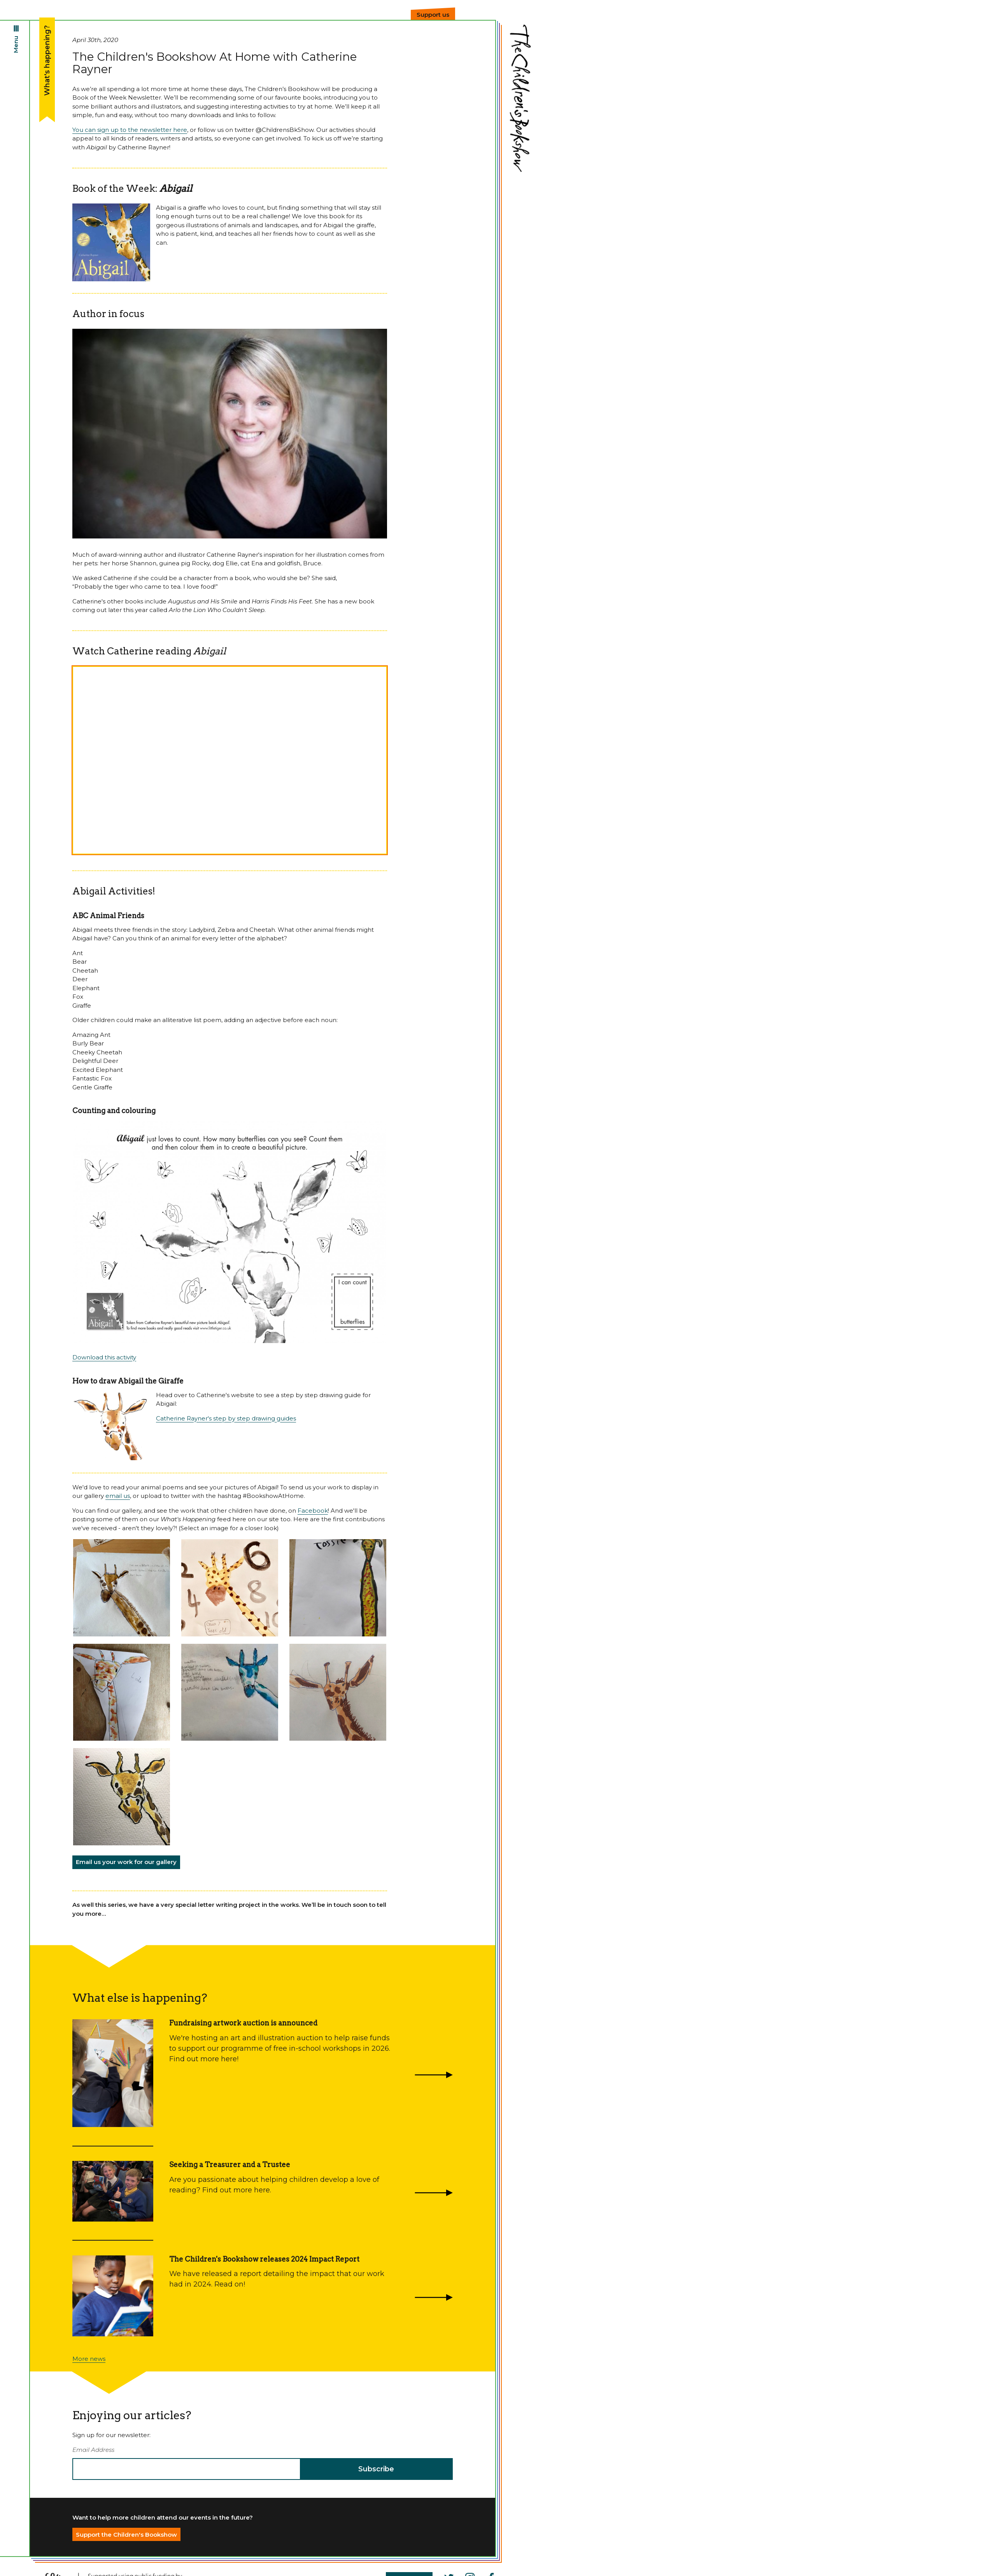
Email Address (93, 2449)
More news (88, 2358)
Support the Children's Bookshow (126, 2534)
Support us (433, 14)
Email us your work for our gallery (126, 1862)
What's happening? (47, 60)
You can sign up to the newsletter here (129, 129)
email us (117, 1495)
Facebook (313, 1510)
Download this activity (104, 1357)
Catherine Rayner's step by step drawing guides (226, 1418)
